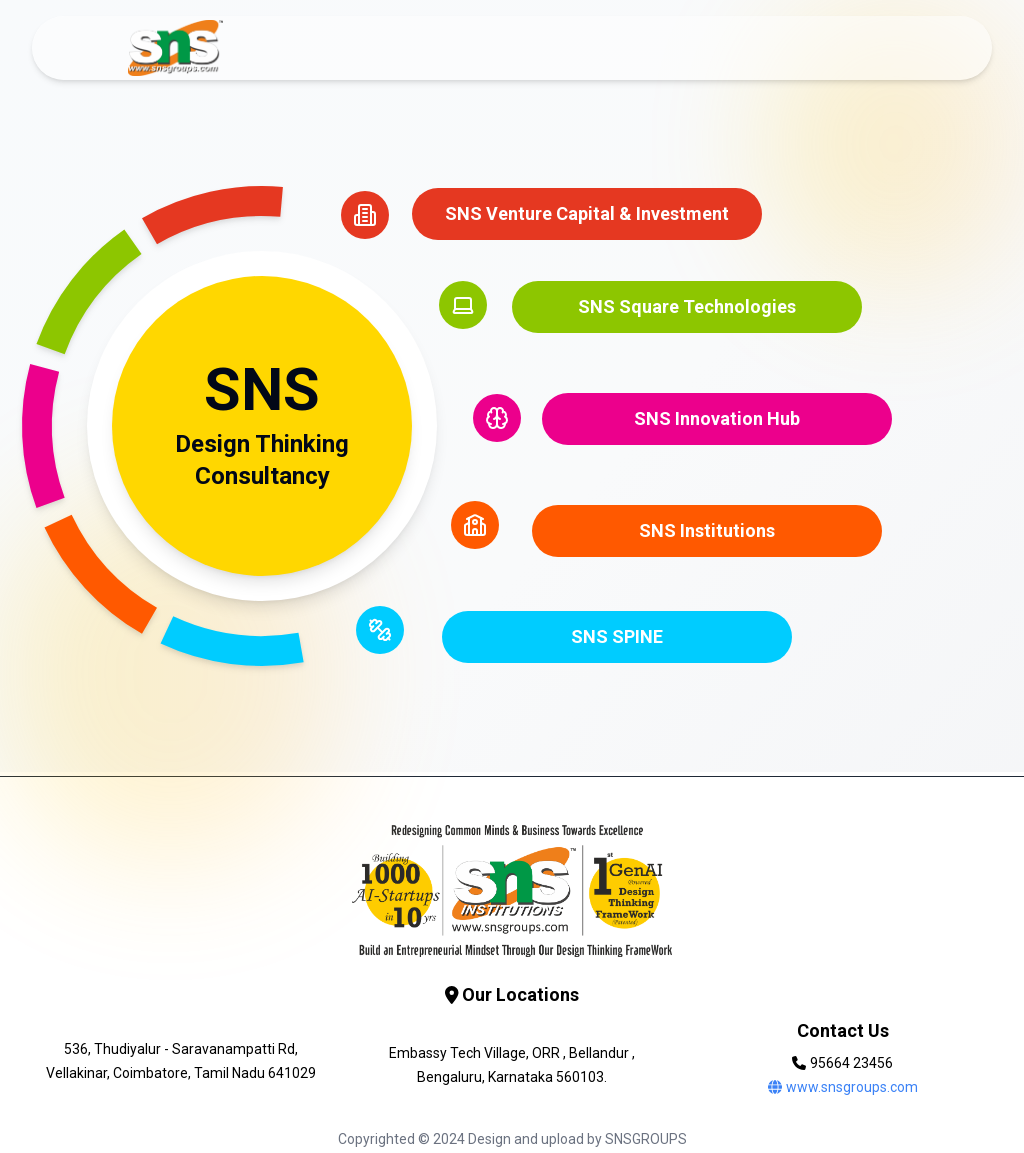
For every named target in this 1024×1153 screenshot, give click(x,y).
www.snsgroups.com (843, 1087)
